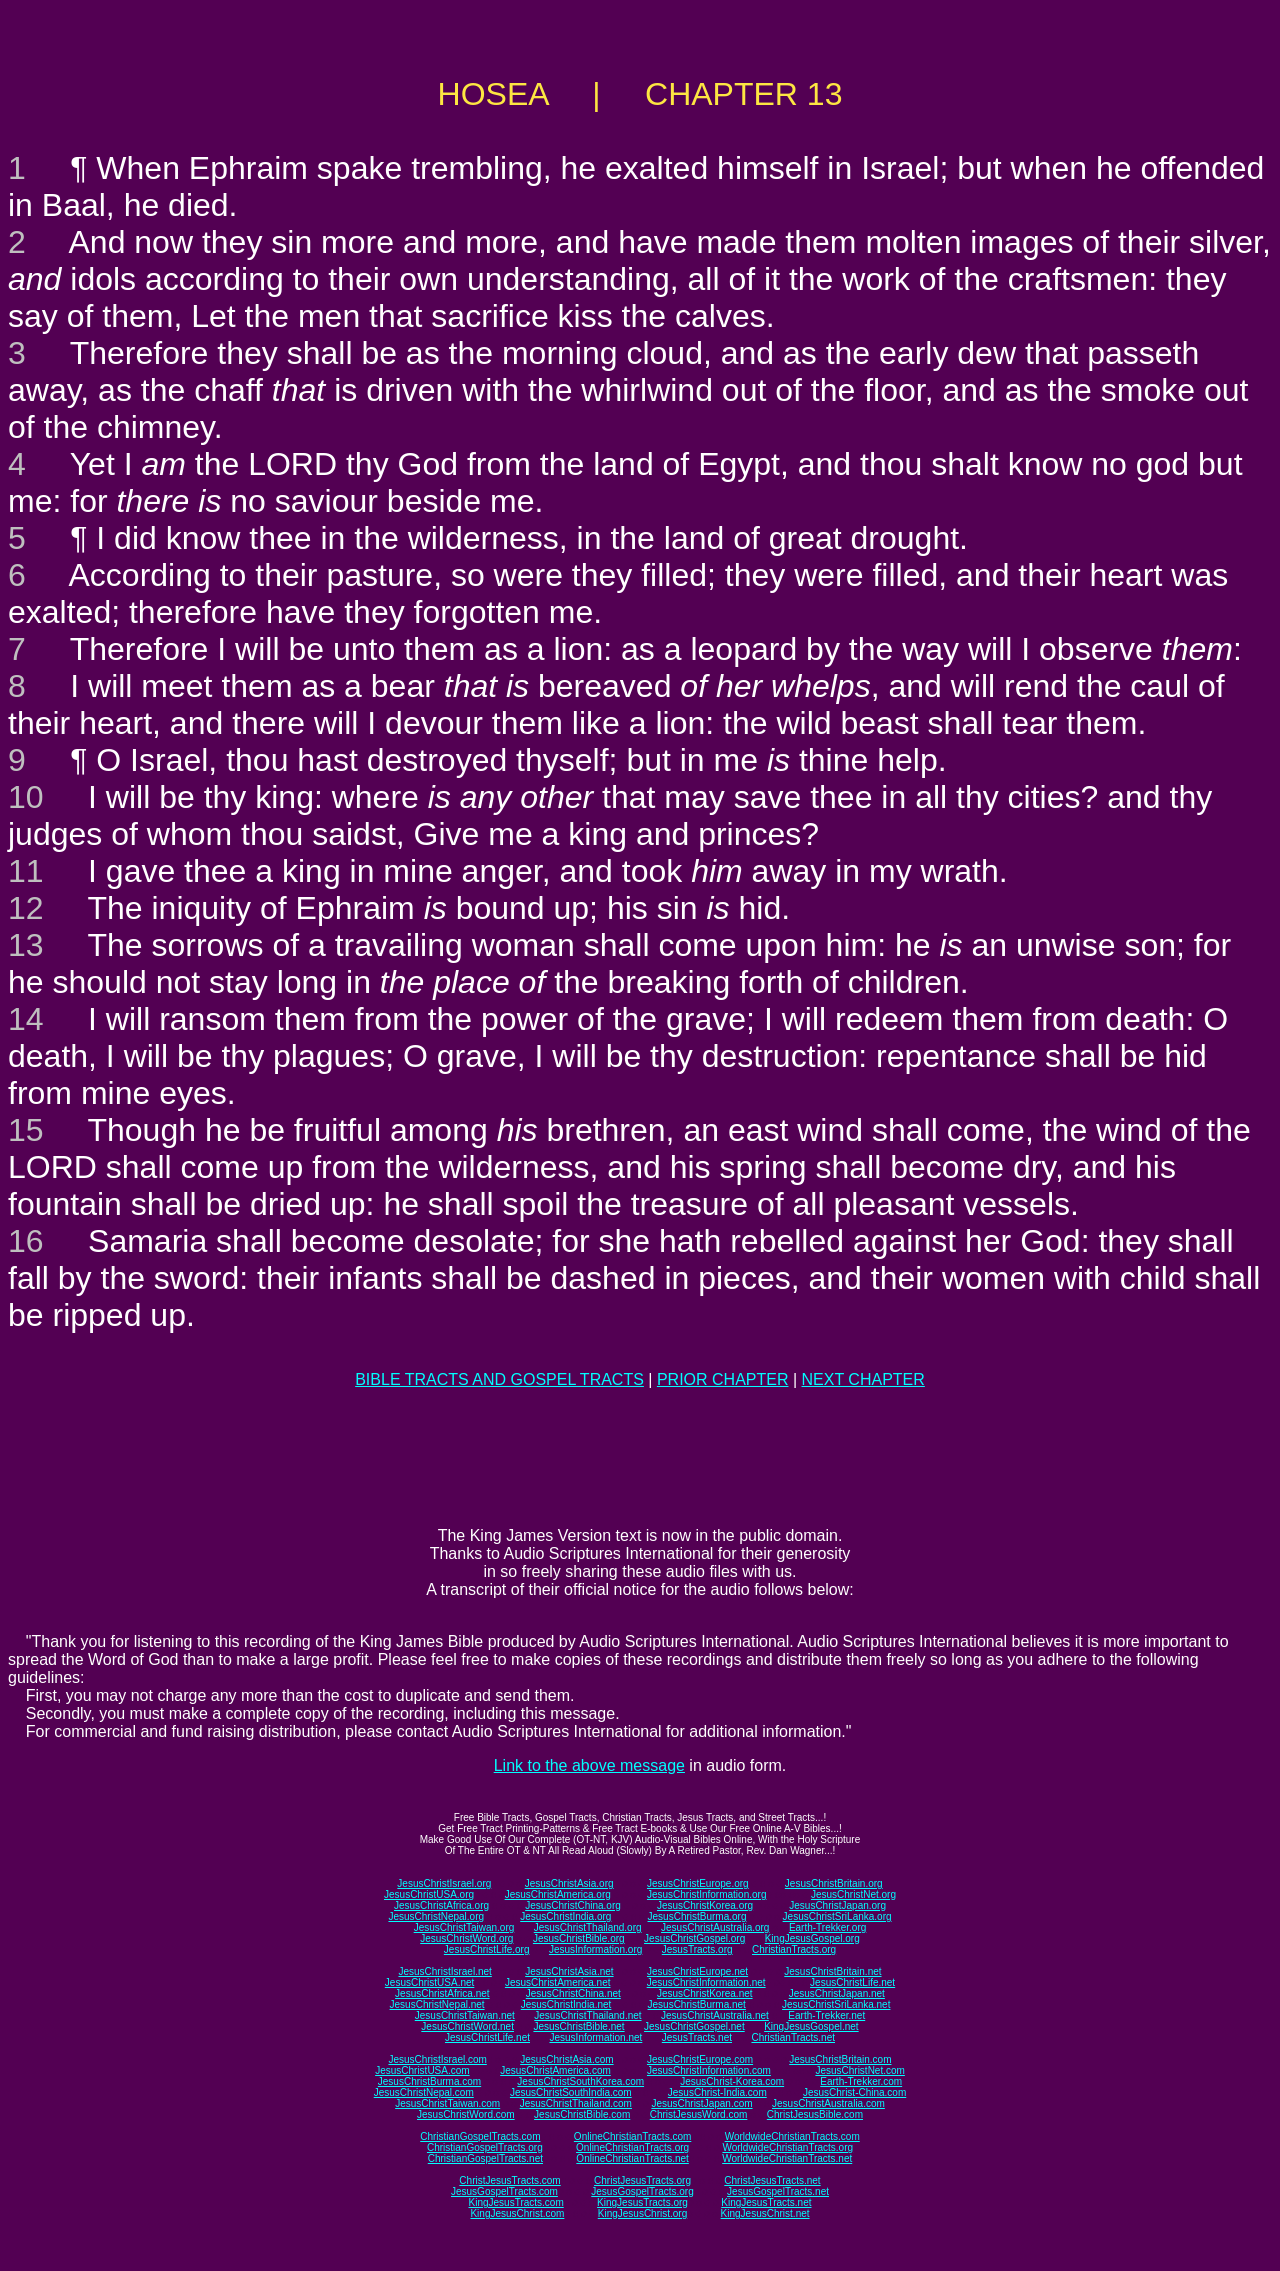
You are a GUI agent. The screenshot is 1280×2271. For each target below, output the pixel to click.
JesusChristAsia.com (566, 2059)
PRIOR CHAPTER (723, 1379)
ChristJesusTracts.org (642, 2180)
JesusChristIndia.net (566, 2004)
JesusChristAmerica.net (558, 1982)
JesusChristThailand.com (576, 2103)
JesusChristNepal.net (437, 2004)
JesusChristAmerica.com (555, 2070)
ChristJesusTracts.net (772, 2180)
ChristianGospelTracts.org (485, 2147)
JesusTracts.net (697, 2037)
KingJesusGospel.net (811, 2026)
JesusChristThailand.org (588, 1927)
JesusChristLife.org (487, 1949)
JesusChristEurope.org (698, 1883)
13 (26, 945)
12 (26, 908)
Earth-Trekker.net (826, 2015)
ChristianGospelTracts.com (480, 2136)
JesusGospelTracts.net (778, 2191)
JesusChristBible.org (579, 1938)
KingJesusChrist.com (517, 2213)
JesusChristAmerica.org (558, 1894)
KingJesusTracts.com (516, 2202)
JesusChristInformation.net (706, 1982)
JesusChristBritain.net (832, 1971)
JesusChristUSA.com (422, 2070)
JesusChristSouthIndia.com (571, 2092)
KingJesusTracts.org (642, 2202)
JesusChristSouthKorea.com (580, 2081)
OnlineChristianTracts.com (632, 2136)
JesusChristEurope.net (697, 1971)
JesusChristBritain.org (834, 1883)
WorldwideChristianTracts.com (792, 2136)
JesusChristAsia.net (569, 1971)
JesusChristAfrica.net (442, 1993)
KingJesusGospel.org (812, 1938)
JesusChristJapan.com (701, 2103)
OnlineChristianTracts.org (632, 2147)
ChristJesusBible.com (815, 2114)
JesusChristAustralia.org (715, 1927)
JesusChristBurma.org (697, 1916)
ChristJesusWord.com (699, 2114)
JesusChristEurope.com (700, 2059)
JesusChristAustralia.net (715, 2015)
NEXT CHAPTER (863, 1379)
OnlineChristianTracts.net (632, 2158)
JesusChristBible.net (578, 2026)
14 (26, 1019)
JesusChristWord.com (466, 2114)
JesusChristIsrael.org (444, 1883)
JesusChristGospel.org (694, 1938)
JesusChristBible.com (582, 2114)
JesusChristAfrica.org (441, 1905)
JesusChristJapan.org (837, 1905)
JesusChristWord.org (466, 1938)
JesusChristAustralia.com (828, 2103)
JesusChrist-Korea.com (732, 2081)
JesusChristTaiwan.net (465, 2015)
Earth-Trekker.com (861, 2081)
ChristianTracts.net (793, 2037)
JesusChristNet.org (853, 1894)
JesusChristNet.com (859, 2070)
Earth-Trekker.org (827, 1927)
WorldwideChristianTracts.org (787, 2147)
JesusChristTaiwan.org (464, 1927)
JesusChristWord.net (467, 2026)
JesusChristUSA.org (429, 1894)
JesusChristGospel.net (694, 2026)
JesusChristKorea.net (705, 1993)
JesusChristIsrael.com (437, 2059)
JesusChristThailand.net (587, 2015)
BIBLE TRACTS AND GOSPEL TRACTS (499, 1379)
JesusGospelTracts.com (504, 2191)
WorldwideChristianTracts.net (787, 2158)
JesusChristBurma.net (697, 2004)
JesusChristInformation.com (709, 2070)
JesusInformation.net (595, 2037)
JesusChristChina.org (573, 1905)
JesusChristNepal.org (436, 1916)
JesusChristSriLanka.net (836, 2004)
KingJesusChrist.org (642, 2213)
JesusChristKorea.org (705, 1905)
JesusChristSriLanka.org (837, 1916)
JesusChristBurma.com (429, 2081)
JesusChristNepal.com (424, 2092)
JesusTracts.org (697, 1949)
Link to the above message (589, 1765)
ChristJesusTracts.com (509, 2180)
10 (26, 797)
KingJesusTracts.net (766, 2202)
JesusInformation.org (595, 1949)
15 (26, 1130)
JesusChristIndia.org (565, 1916)
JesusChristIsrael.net (444, 1971)
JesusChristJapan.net (837, 1993)
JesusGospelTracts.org (642, 2191)
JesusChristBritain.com (840, 2059)
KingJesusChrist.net (765, 2213)
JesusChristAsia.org (569, 1883)
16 (26, 1241)
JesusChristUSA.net (429, 1982)
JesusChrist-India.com (717, 2092)
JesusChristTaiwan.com (447, 2103)
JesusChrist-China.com (854, 2092)
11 (26, 871)
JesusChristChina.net (573, 1993)
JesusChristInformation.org (707, 1894)
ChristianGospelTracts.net (485, 2158)
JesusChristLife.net (852, 1982)
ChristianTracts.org (794, 1949)
